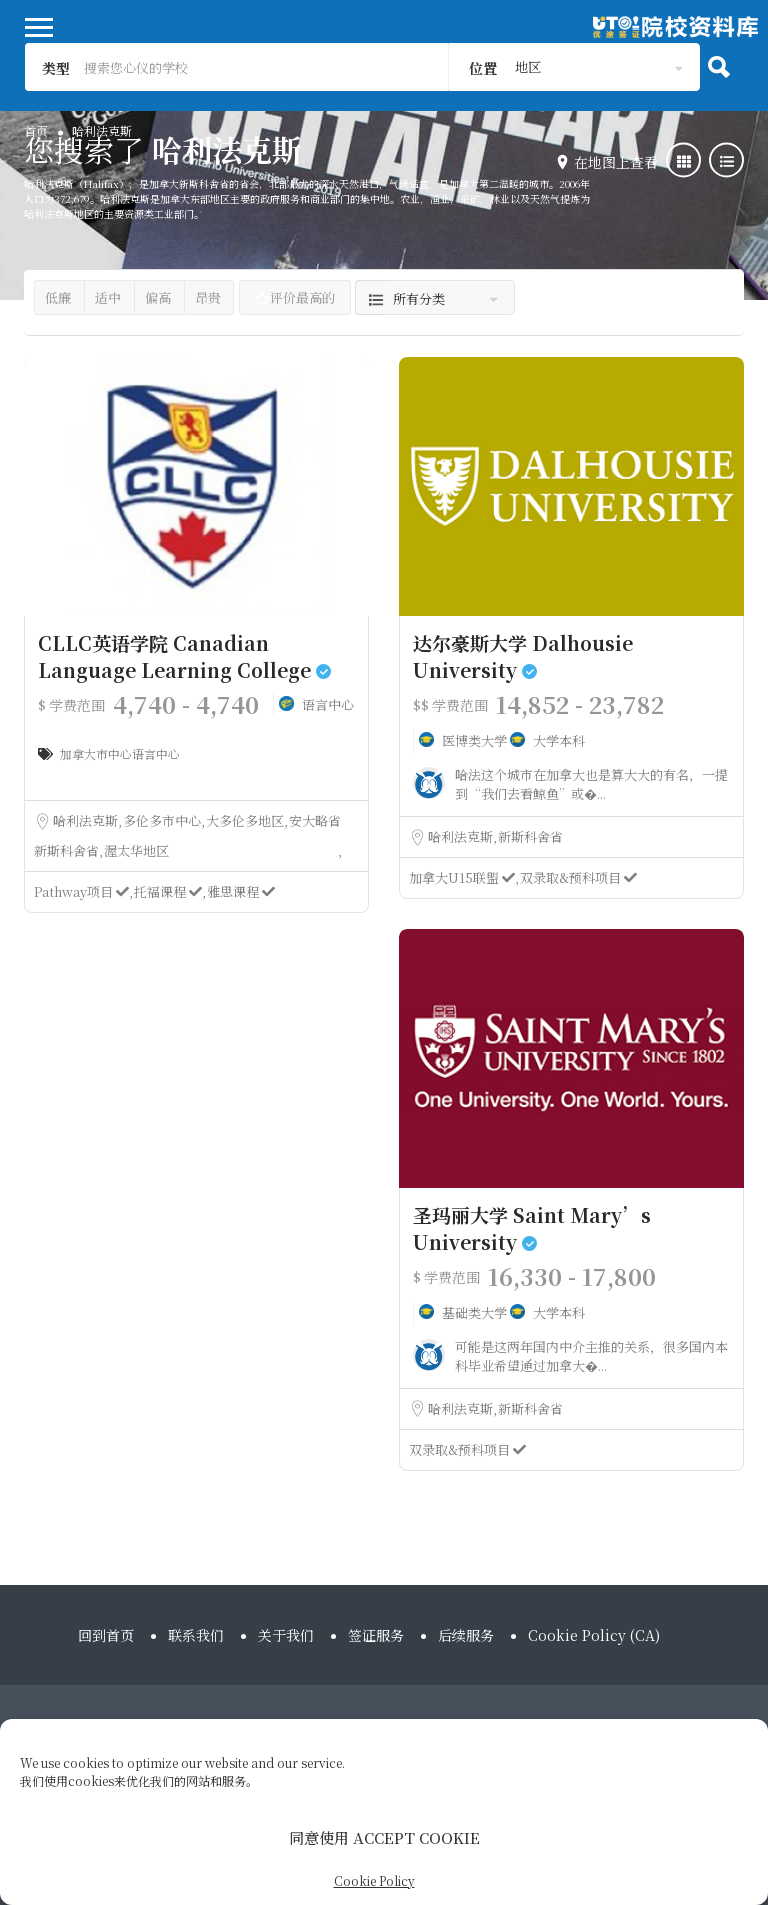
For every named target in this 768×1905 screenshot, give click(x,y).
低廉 (58, 297)
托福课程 (169, 891)
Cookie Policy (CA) (594, 1635)
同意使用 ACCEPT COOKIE (384, 1837)
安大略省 (315, 820)
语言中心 (328, 704)
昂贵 (208, 297)
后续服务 (466, 1635)
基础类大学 (476, 1312)
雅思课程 (241, 891)
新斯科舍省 (68, 850)
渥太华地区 (136, 850)
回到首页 (106, 1635)
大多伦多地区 (246, 820)
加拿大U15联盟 (463, 877)
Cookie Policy (374, 1880)
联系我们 (196, 1635)
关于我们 (286, 1635)
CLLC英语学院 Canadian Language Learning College (184, 656)
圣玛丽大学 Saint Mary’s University (532, 1228)
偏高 (158, 297)
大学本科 (559, 740)
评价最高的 (295, 297)
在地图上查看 (616, 162)
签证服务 (376, 1635)
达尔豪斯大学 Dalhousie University (523, 656)
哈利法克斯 (87, 820)
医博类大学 (476, 740)
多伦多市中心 (163, 820)
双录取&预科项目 (578, 877)
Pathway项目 (83, 891)
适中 (108, 297)
